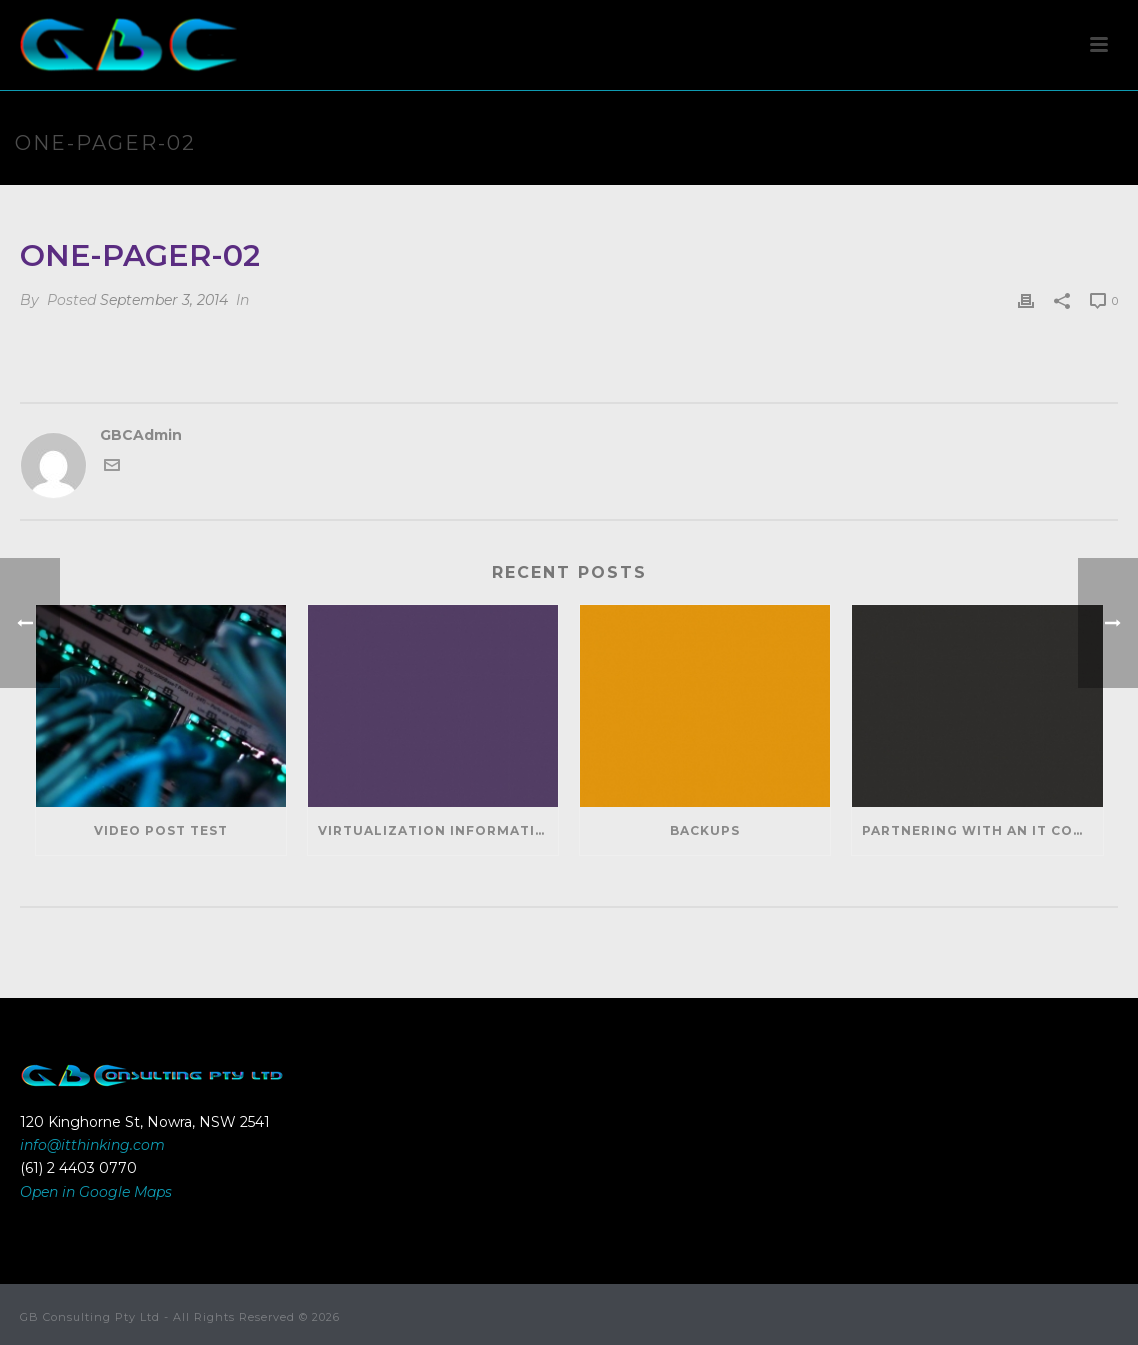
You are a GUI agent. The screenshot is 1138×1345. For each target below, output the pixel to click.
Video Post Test (161, 830)
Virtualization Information (438, 830)
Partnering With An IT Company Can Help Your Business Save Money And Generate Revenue (982, 830)
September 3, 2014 (164, 300)
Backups (705, 830)
